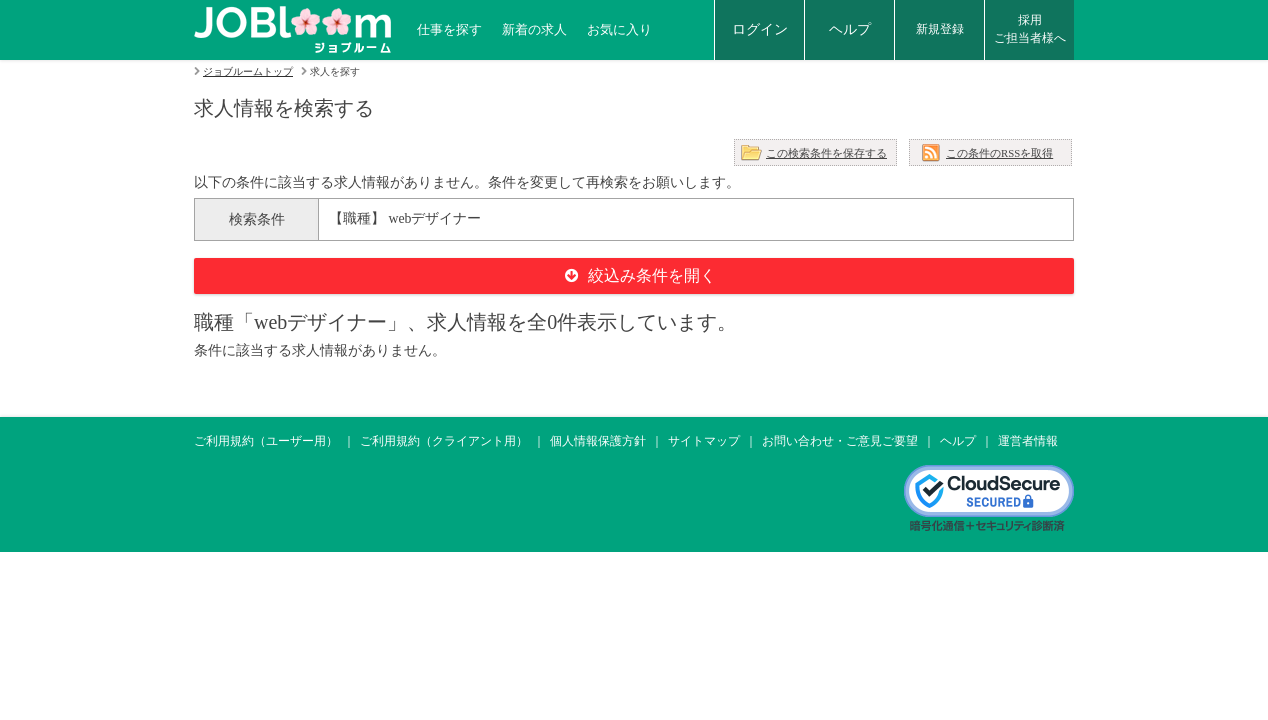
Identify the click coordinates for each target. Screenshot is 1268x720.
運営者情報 (1028, 441)
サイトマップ (704, 441)
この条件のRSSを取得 (999, 153)
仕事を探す (449, 29)
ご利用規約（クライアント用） (444, 441)
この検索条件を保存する (826, 153)
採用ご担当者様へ (1030, 29)
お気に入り (619, 29)
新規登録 (940, 29)
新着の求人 (534, 29)
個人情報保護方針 (598, 441)
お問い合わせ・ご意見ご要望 (840, 441)
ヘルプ (850, 29)
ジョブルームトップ (248, 71)
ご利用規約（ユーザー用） (266, 441)
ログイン (760, 29)
